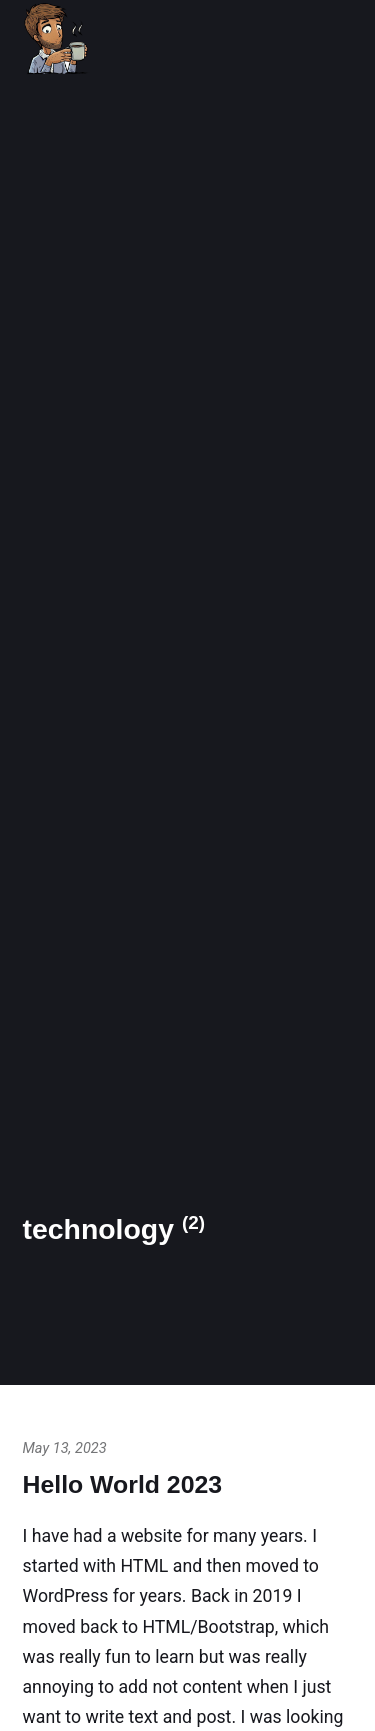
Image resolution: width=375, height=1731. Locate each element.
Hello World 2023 (123, 1484)
